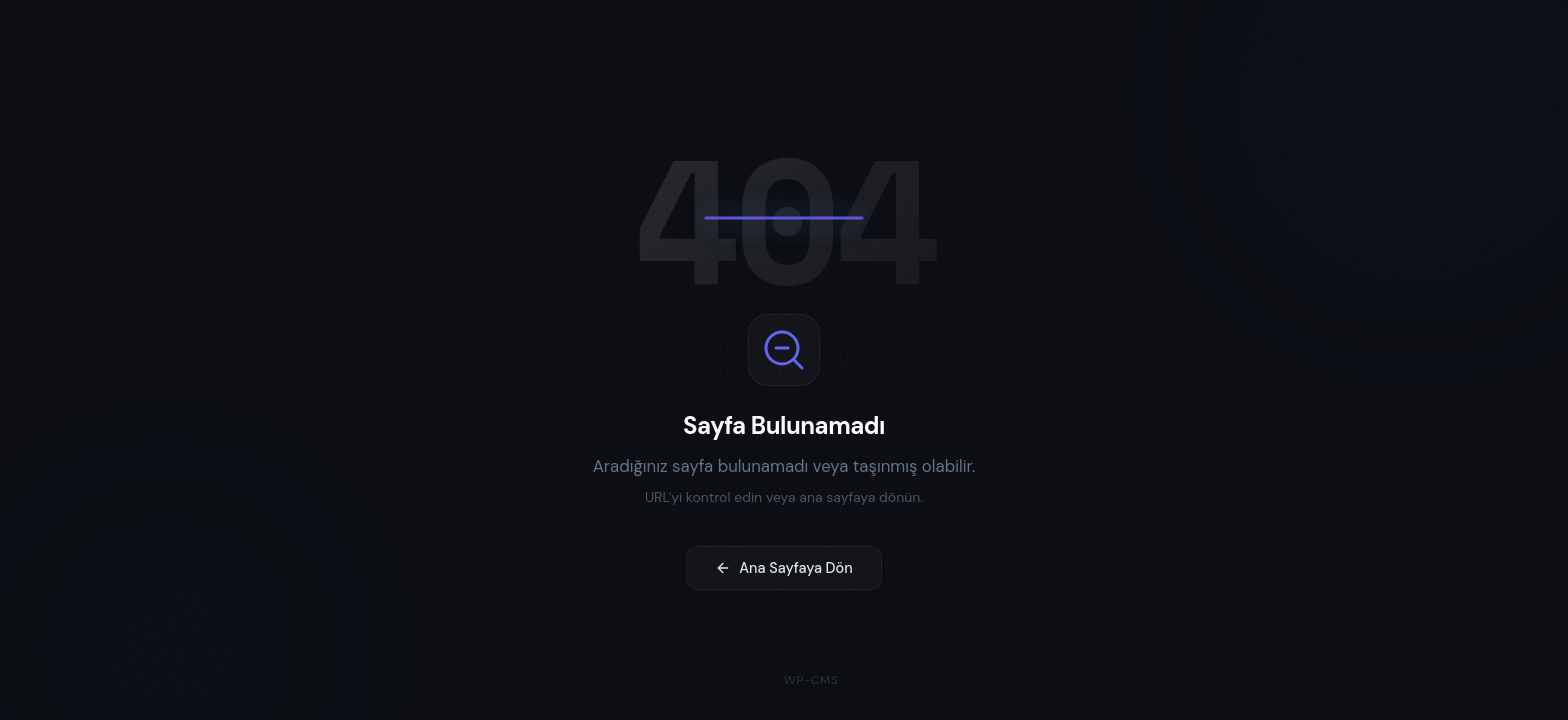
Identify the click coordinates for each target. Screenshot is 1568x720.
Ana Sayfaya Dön (783, 571)
